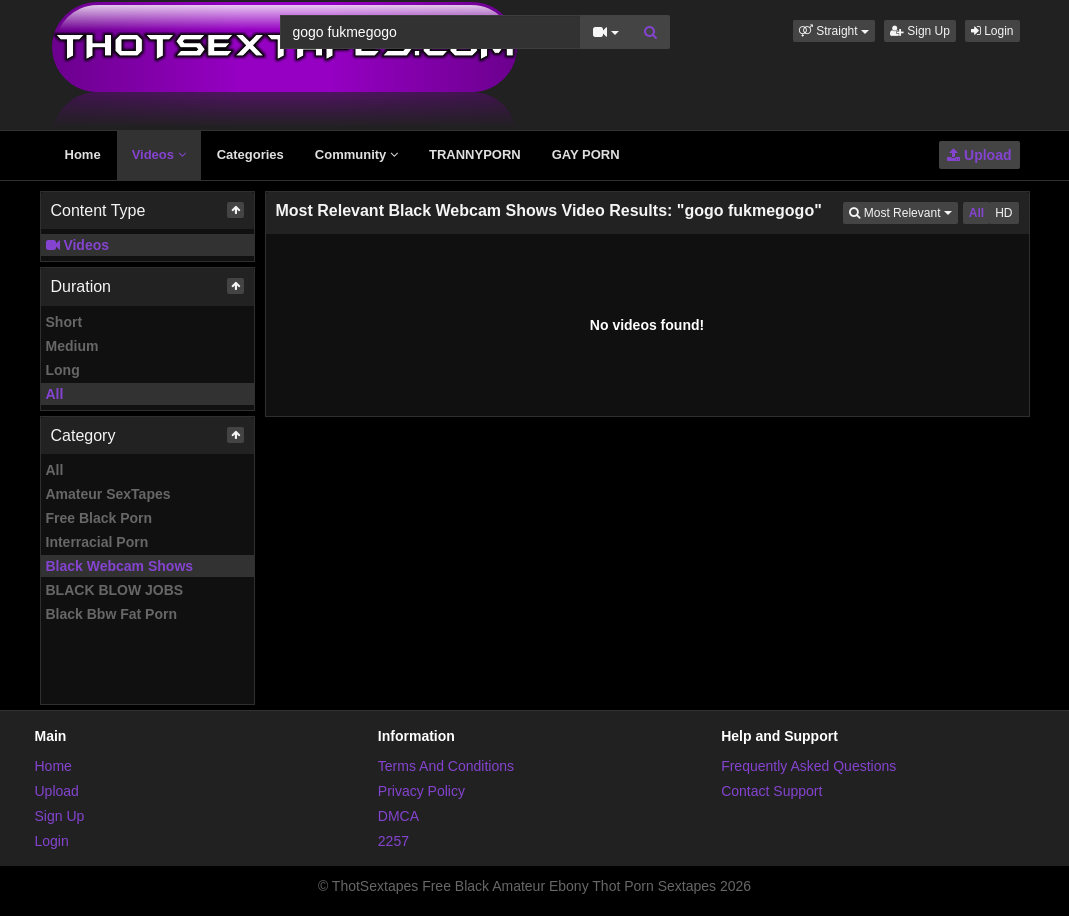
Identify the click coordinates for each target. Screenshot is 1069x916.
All (55, 394)
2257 (393, 841)
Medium (72, 346)
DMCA (398, 816)
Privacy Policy (421, 791)
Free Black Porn (99, 518)
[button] (834, 31)
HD (1003, 213)
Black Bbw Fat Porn (111, 614)
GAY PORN (586, 154)
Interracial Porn (97, 542)
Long (63, 370)
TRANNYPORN (475, 154)
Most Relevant (903, 211)
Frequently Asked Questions (808, 766)
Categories (250, 154)
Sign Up (920, 31)
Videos (159, 154)
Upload (979, 155)
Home (83, 154)
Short (64, 322)
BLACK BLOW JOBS (115, 590)
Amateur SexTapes (108, 494)
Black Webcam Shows (120, 566)
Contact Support (771, 791)
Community (356, 154)
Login (992, 31)
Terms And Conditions (446, 766)
